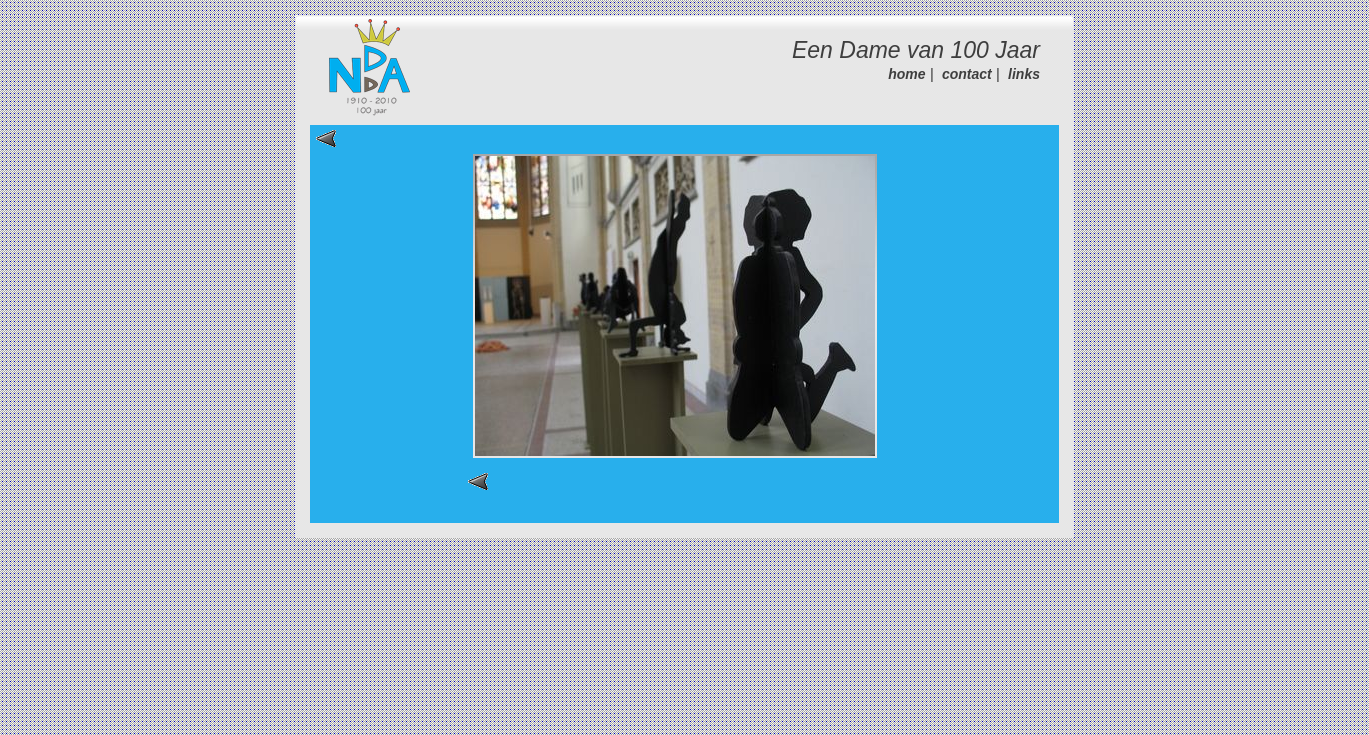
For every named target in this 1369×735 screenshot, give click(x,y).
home (906, 74)
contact (967, 74)
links (1024, 74)
